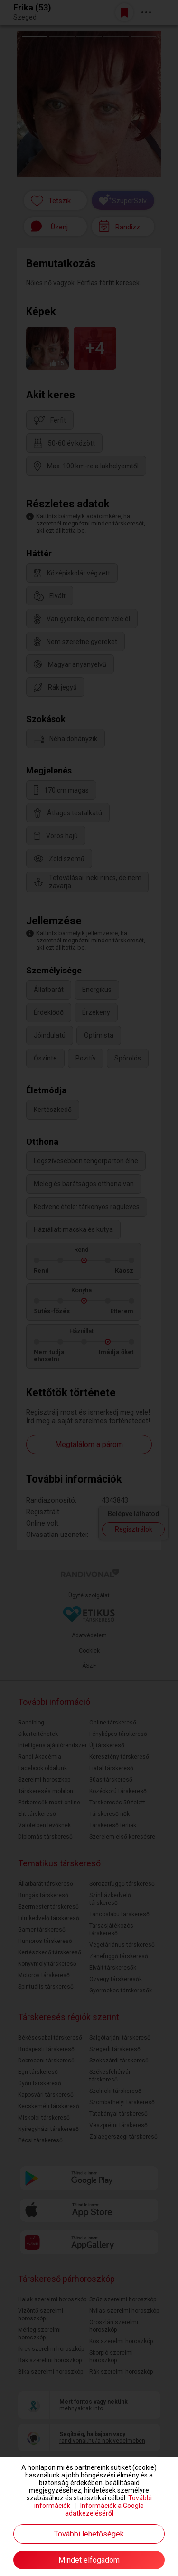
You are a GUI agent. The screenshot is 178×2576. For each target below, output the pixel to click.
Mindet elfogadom (89, 2560)
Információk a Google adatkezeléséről (104, 2509)
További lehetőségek (89, 2533)
